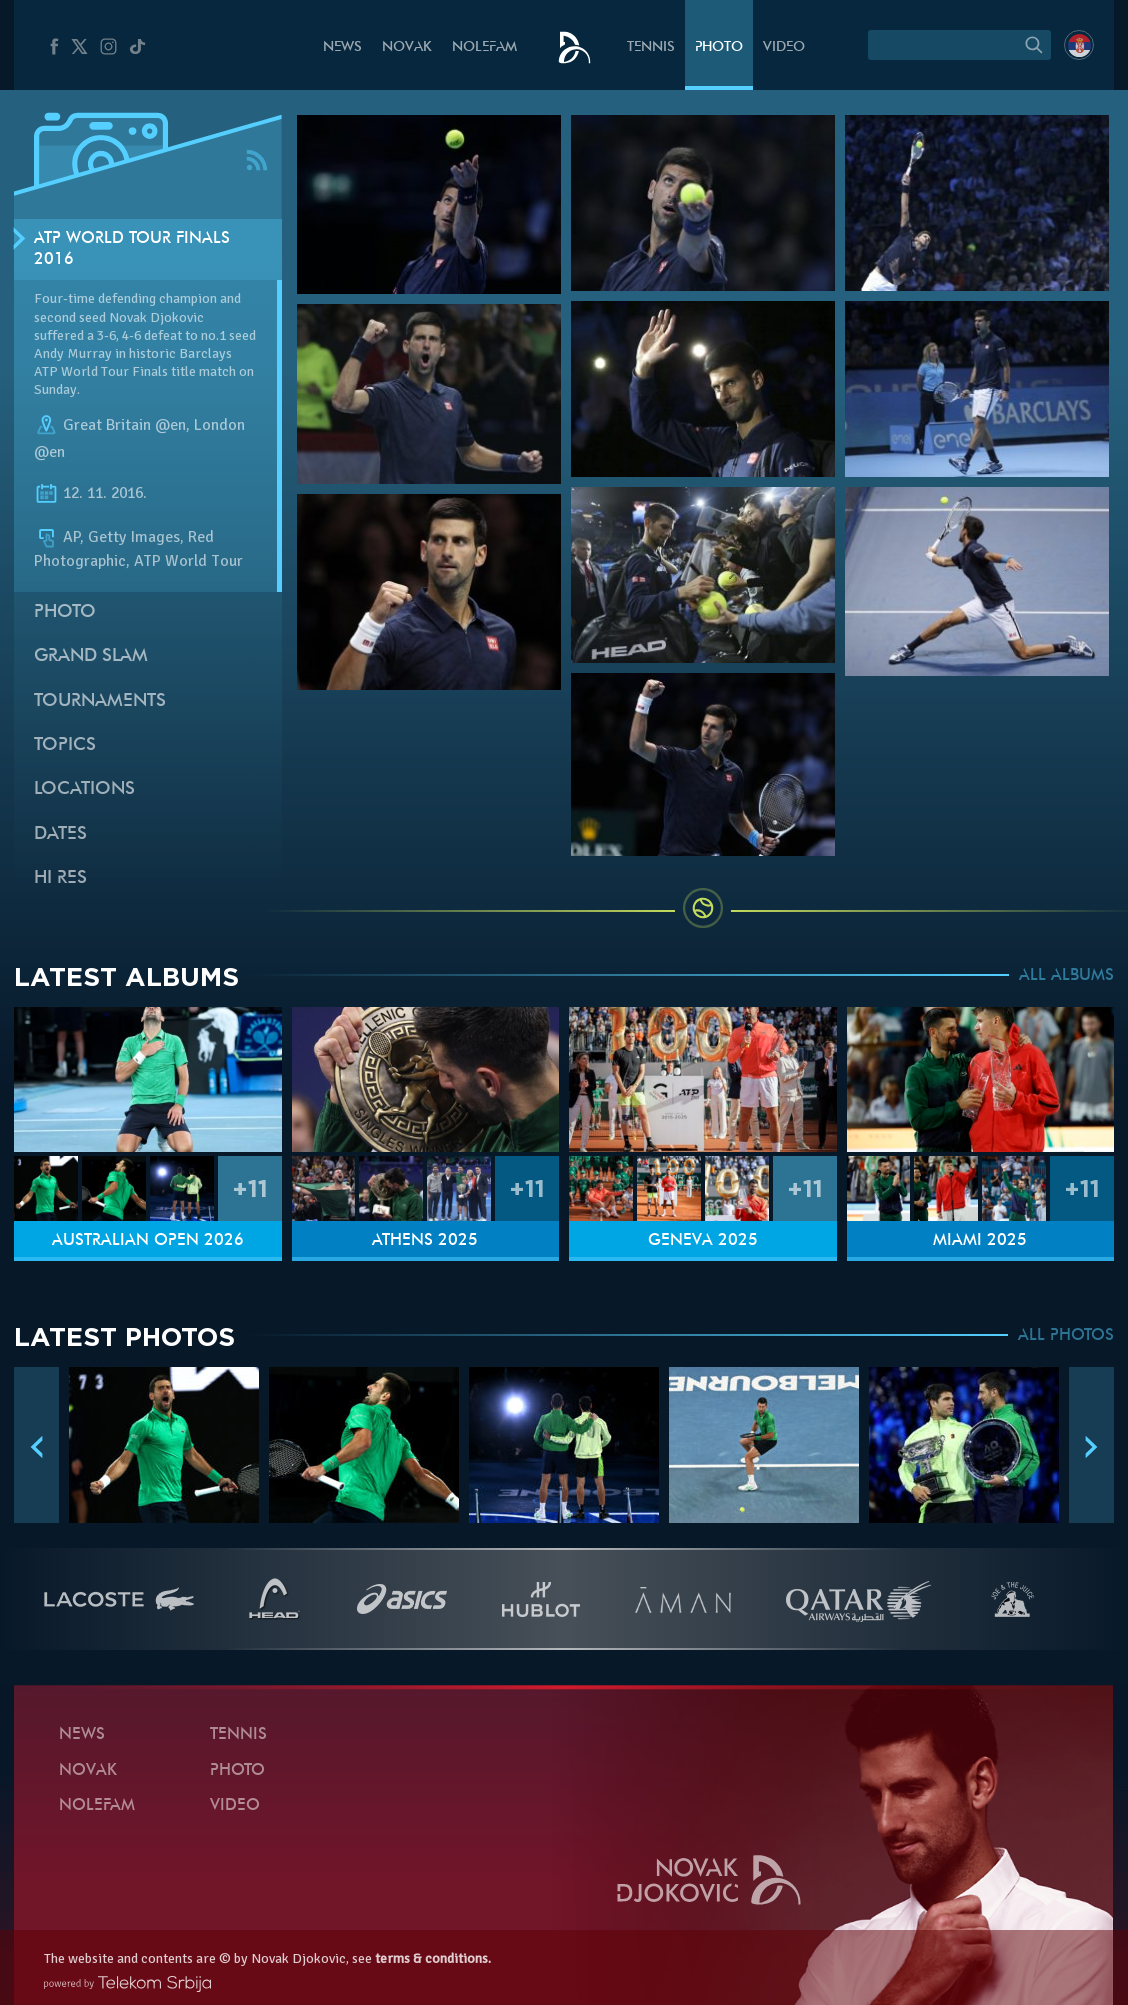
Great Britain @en (124, 425)
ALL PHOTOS (1066, 1336)
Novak (407, 47)
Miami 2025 (980, 1241)
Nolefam (484, 47)
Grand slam (91, 656)
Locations (84, 789)
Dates (60, 834)
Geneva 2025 (703, 1241)
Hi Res (60, 878)
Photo (719, 47)
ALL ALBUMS (1066, 976)
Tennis (651, 47)
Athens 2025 (425, 1241)
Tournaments (100, 701)
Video (784, 47)
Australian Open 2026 (148, 1241)
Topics (65, 745)
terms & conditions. (433, 1958)
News (342, 47)
